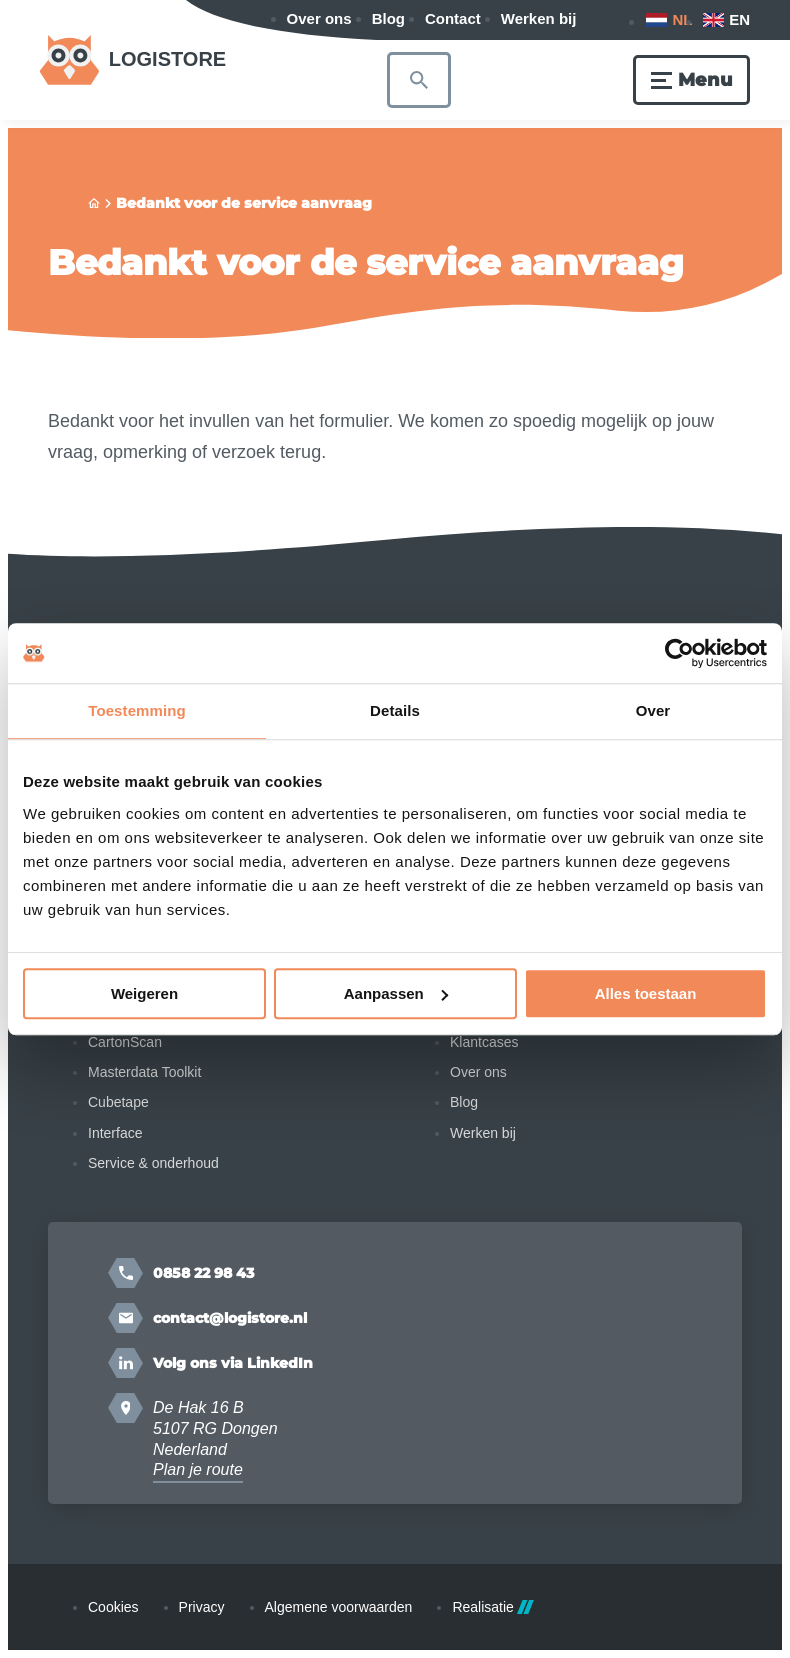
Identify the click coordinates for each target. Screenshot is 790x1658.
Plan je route (198, 1469)
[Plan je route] (125, 1408)
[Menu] (691, 80)
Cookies (113, 1607)
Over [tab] (653, 710)
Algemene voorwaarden (339, 1607)
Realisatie (492, 1607)
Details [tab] (395, 710)
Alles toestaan (646, 993)
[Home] (94, 203)
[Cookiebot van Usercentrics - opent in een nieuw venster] (679, 653)
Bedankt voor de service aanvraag (244, 203)
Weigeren (144, 993)
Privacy (202, 1607)
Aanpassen (396, 993)
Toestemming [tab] (137, 710)
